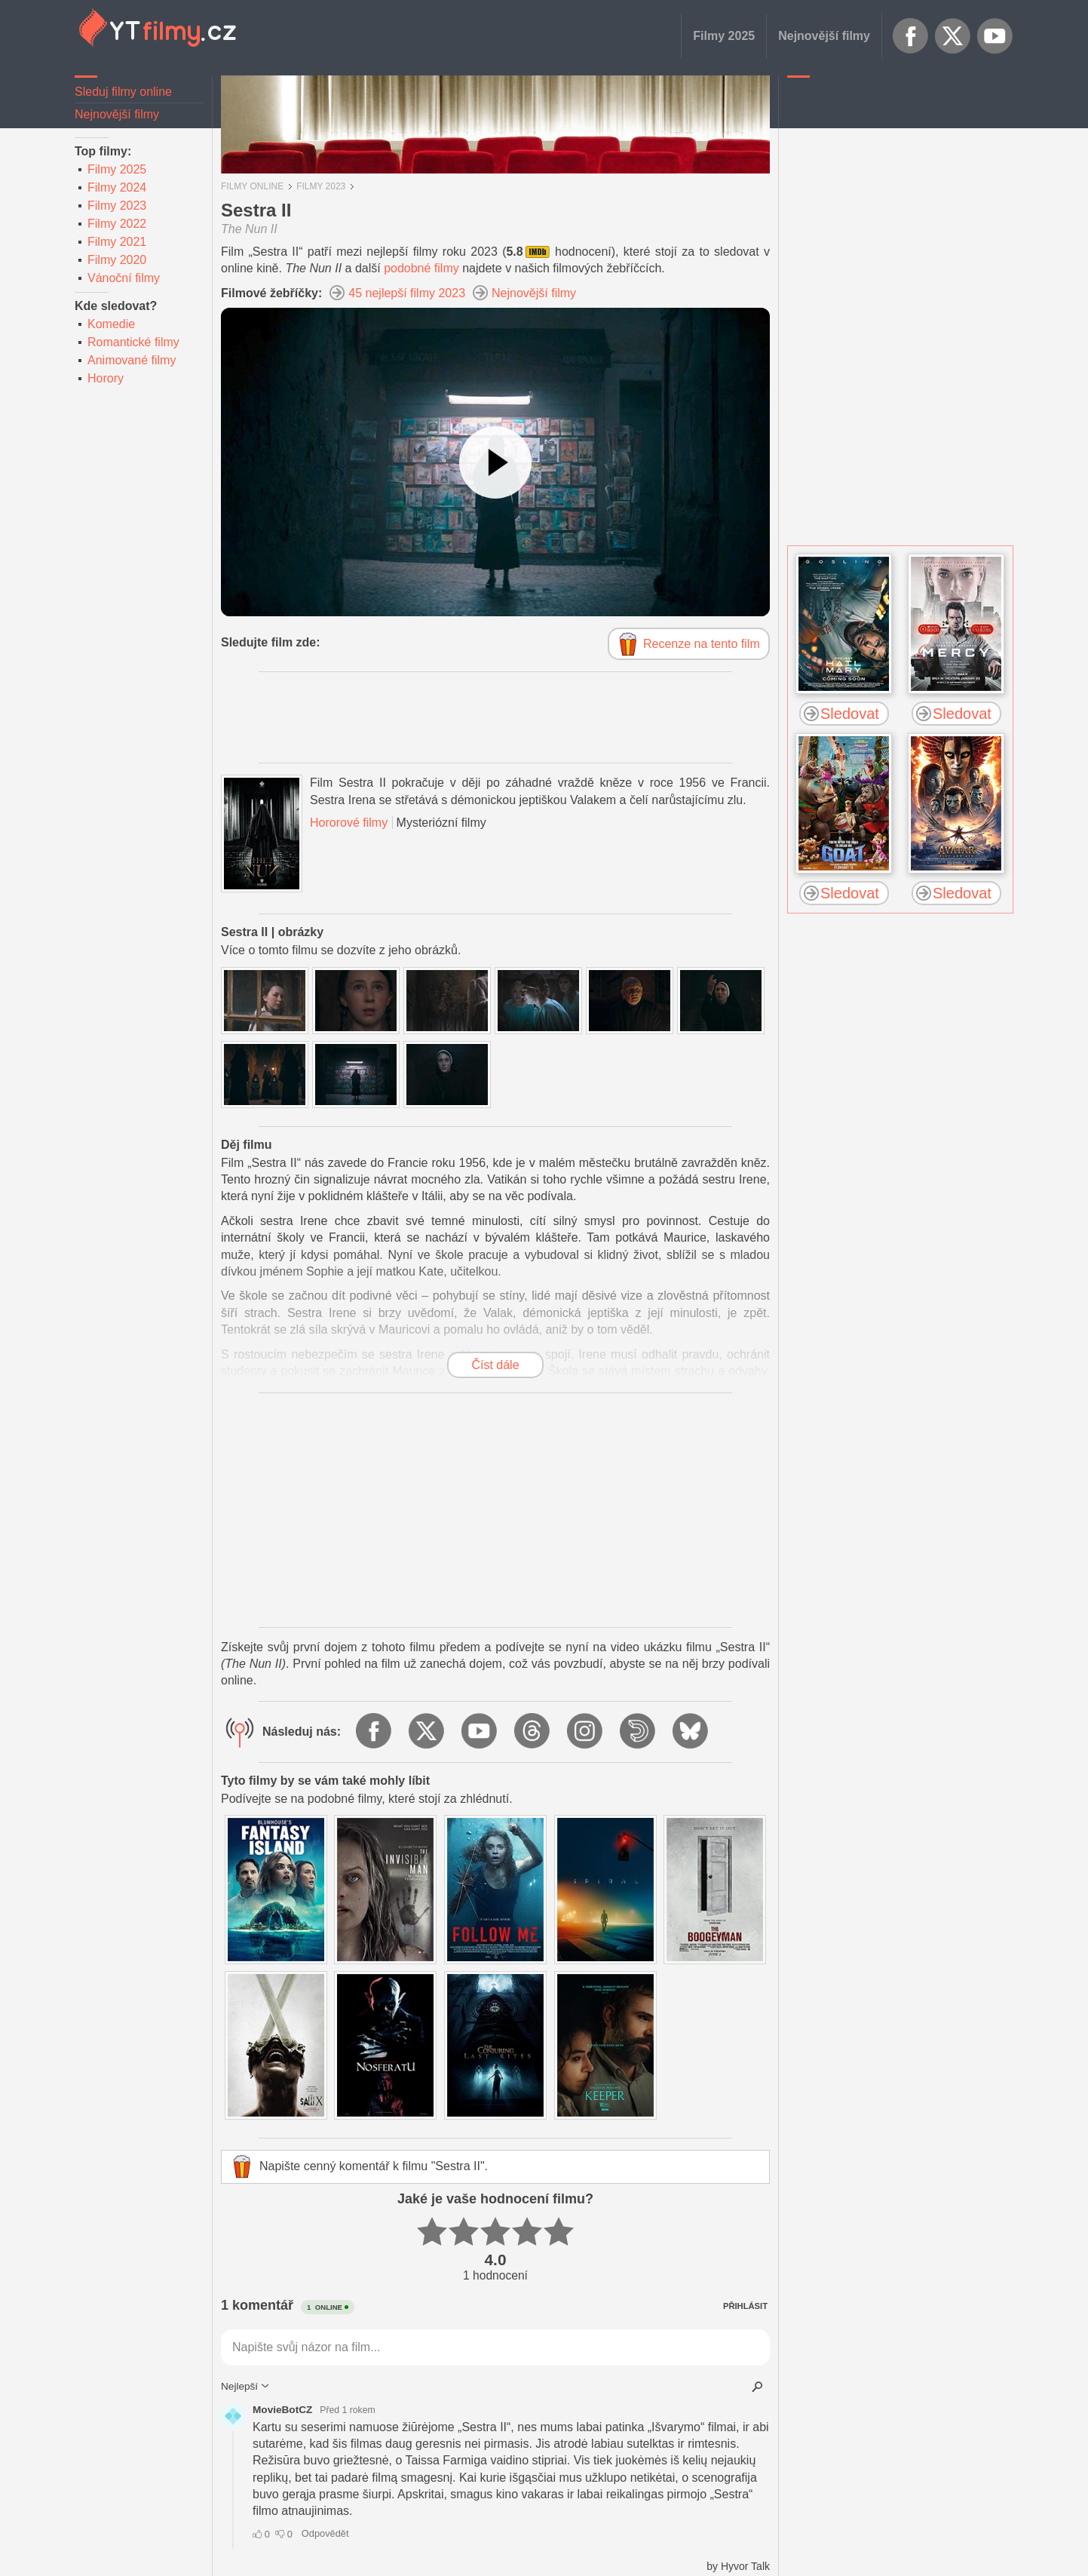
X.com (953, 36)
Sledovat (849, 713)
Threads (533, 1732)
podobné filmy (421, 268)
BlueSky (691, 1732)
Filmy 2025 (724, 35)
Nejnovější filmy (824, 35)
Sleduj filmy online (123, 91)
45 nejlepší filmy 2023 (406, 293)
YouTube (995, 36)
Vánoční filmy (123, 278)
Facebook (911, 36)
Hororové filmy (349, 822)
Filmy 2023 (116, 205)
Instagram (586, 1732)
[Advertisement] (900, 313)
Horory (105, 378)
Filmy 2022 (116, 223)
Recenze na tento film (701, 643)
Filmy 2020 (116, 259)
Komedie (111, 324)
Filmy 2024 (116, 187)
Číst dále (495, 1365)
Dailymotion (638, 1732)
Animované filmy (131, 360)
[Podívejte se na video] (495, 462)
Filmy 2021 (116, 241)
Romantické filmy (133, 342)
